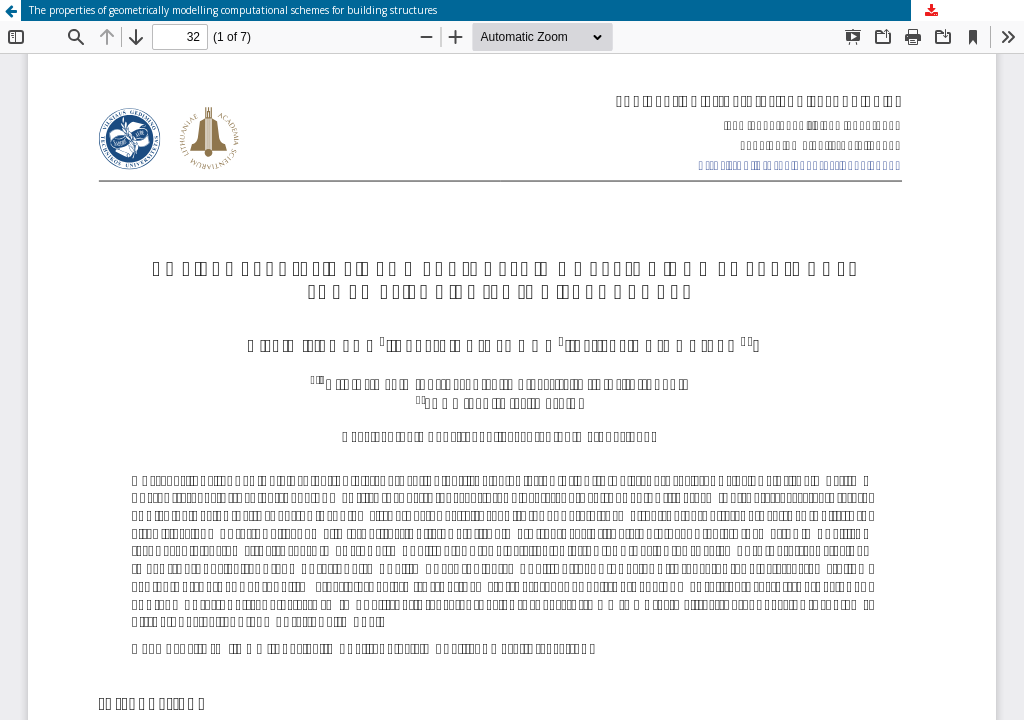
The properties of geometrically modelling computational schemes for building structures (233, 10)
